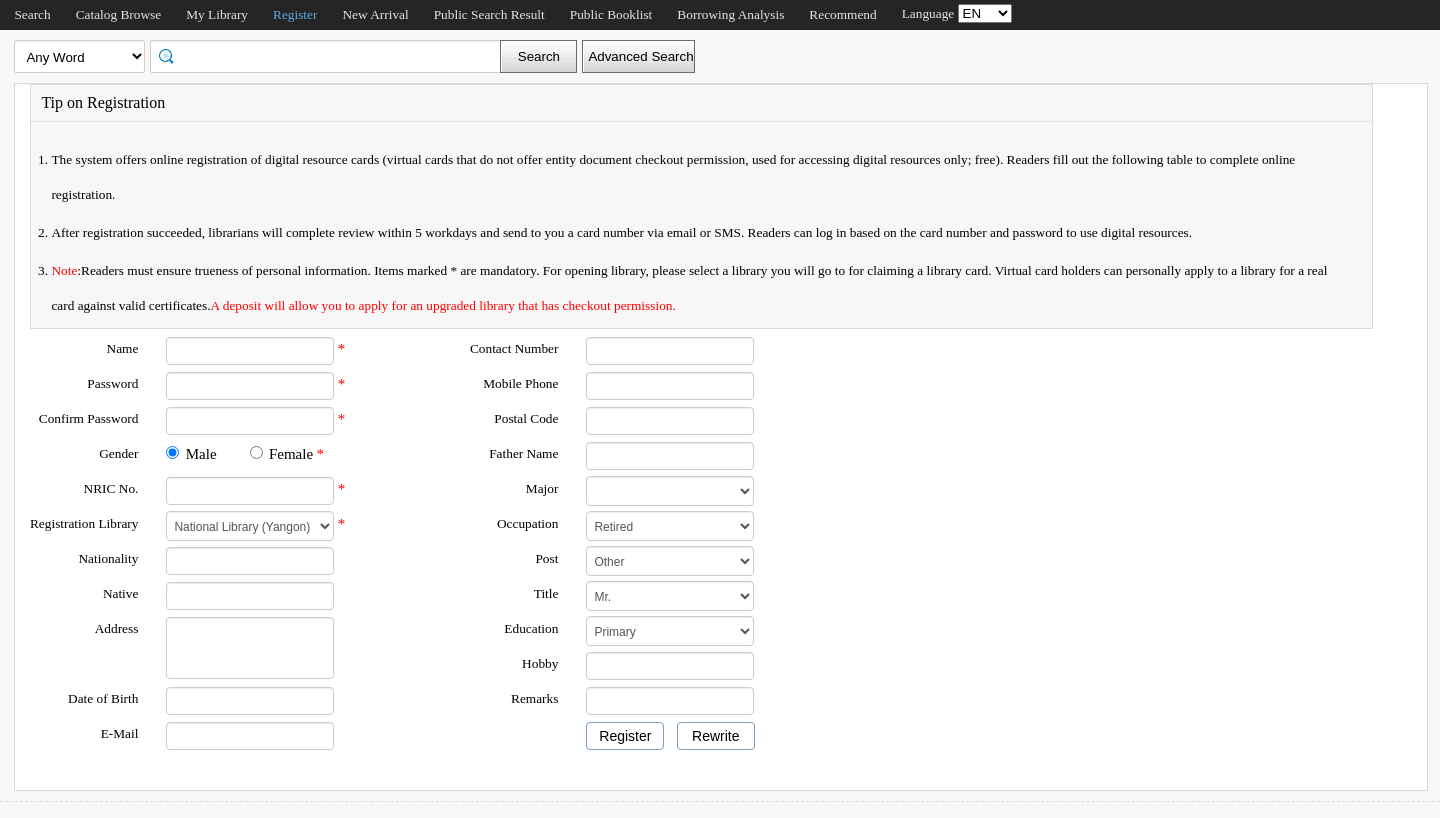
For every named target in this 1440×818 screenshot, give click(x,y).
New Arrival (375, 14)
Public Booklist (611, 14)
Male (201, 454)
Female (291, 454)
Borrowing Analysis (730, 14)
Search (32, 14)
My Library (217, 14)
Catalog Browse (119, 14)
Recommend (842, 14)
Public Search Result (489, 14)
